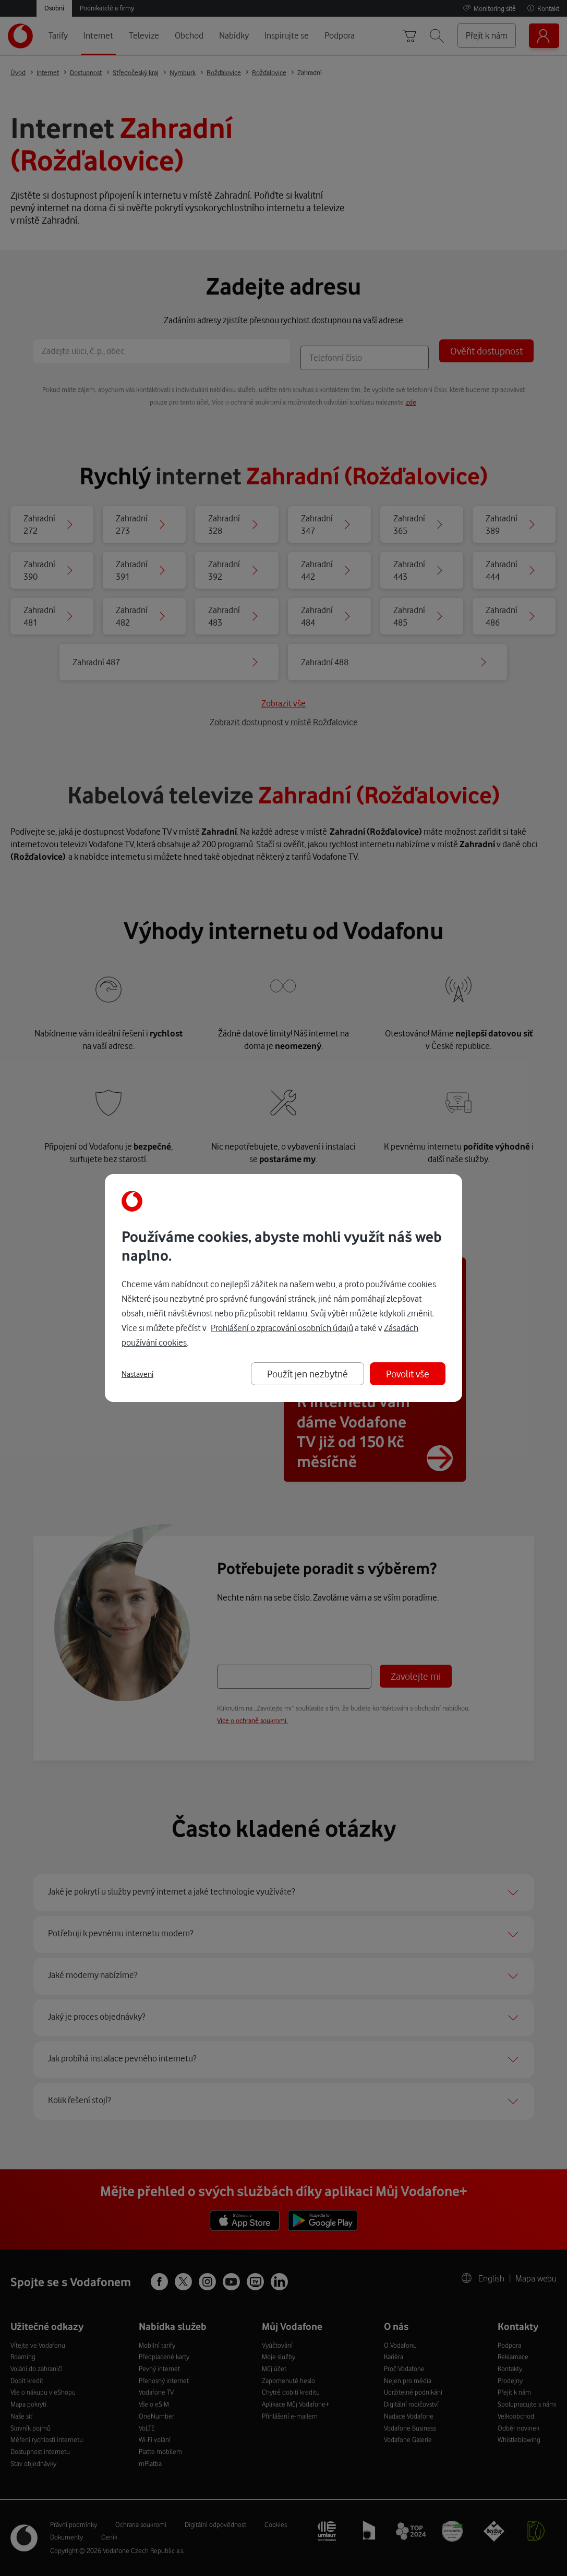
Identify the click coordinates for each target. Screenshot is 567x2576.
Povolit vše (407, 1373)
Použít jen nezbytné (307, 1373)
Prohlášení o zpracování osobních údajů (282, 1327)
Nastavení (137, 1374)
